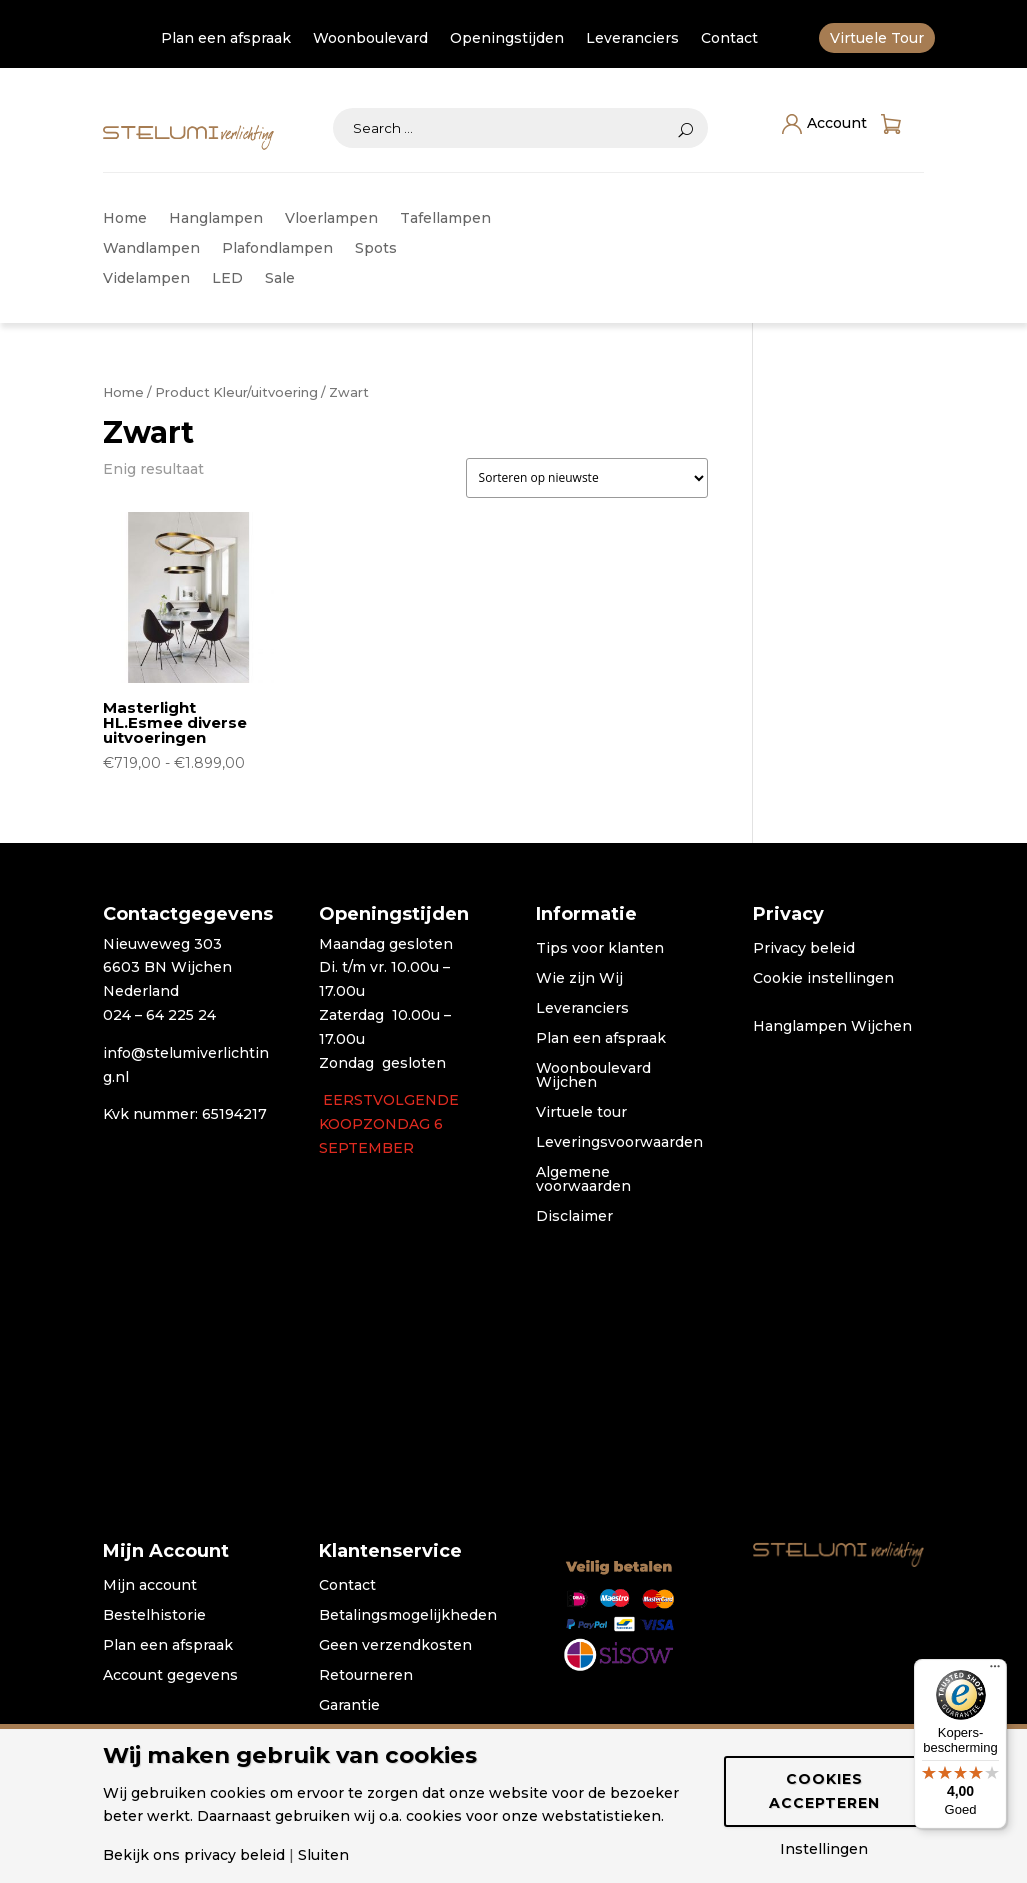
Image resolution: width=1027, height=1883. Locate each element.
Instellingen (824, 1849)
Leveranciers (632, 39)
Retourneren (366, 1676)
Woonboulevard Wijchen (593, 1076)
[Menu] (995, 1671)
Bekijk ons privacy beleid (194, 1855)
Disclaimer (574, 1217)
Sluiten (323, 1855)
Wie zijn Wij (579, 979)
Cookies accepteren (824, 1791)
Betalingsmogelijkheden (408, 1616)
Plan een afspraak (226, 39)
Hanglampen (216, 219)
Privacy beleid (804, 949)
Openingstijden (507, 39)
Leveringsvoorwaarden (619, 1143)
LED (227, 279)
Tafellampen (445, 219)
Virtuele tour (581, 1113)
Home (125, 219)
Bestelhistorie (154, 1616)
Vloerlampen (331, 219)
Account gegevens (170, 1676)
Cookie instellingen (823, 979)
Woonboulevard (370, 39)
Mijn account (150, 1586)
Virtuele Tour (877, 39)
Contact (729, 39)
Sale (280, 279)
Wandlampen (151, 249)
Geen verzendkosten (395, 1646)
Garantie (349, 1706)
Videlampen (146, 279)
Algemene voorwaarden (583, 1180)
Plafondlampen (277, 249)
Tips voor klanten (600, 949)
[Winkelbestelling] (587, 478)
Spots (376, 249)
